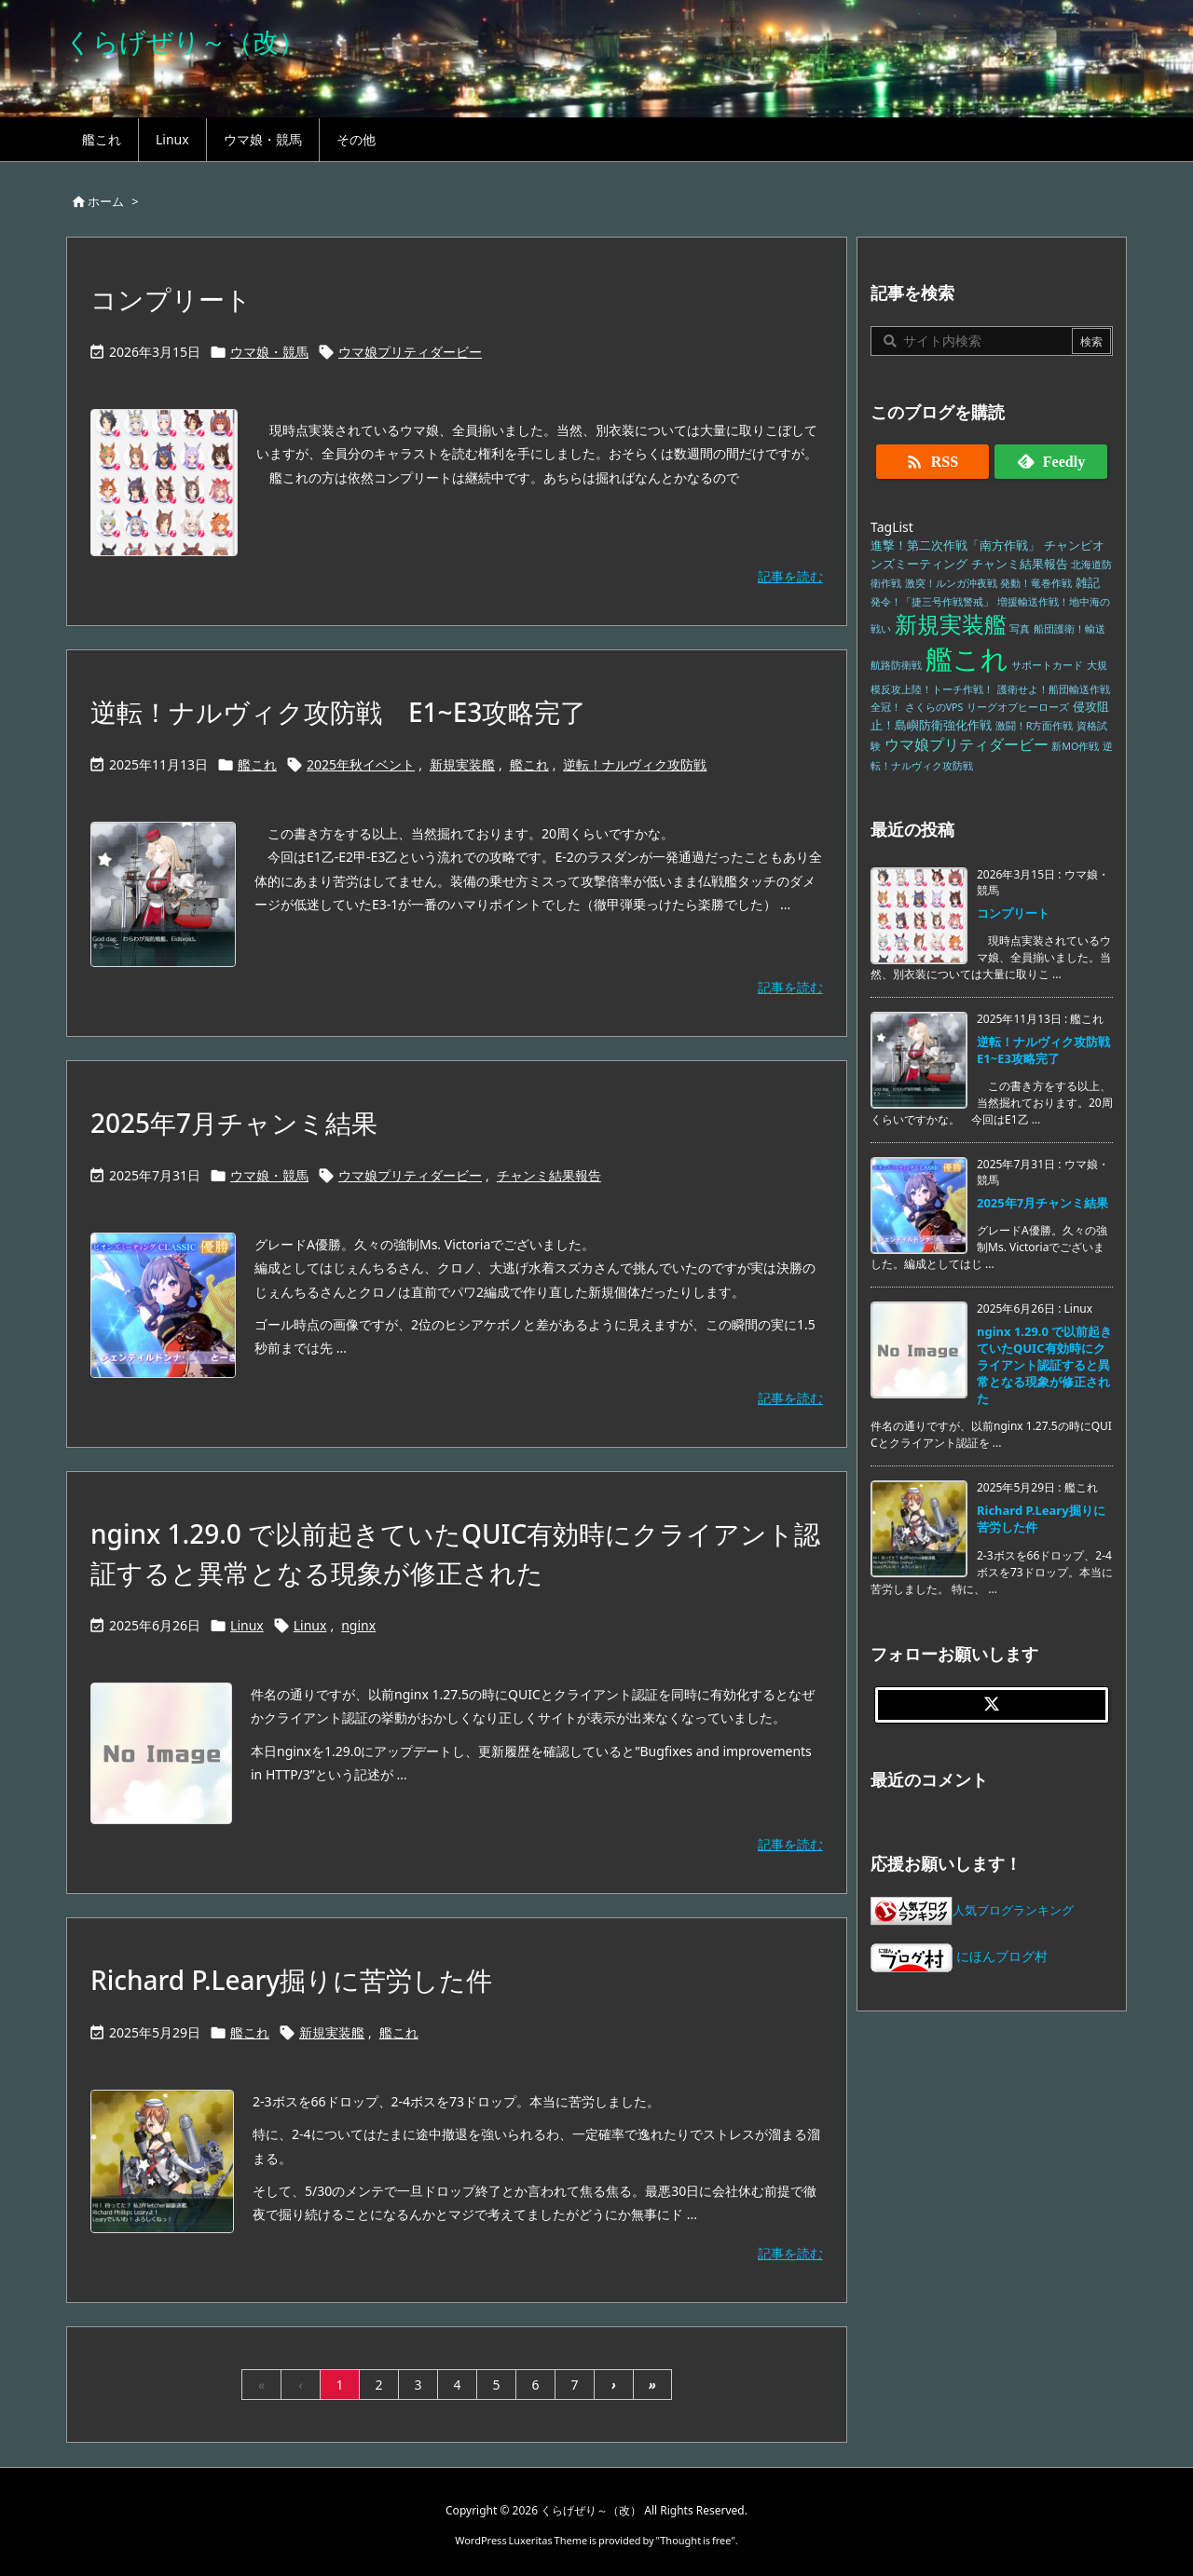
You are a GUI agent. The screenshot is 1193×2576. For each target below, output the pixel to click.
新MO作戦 (1075, 746)
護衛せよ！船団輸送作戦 (1053, 689)
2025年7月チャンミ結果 (233, 1122)
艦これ (257, 764)
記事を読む (790, 576)
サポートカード (1047, 665)
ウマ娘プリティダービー (410, 352)
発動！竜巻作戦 (1036, 583)
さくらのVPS (934, 707)
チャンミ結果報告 (549, 1175)
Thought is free (695, 2540)
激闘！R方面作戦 (1034, 725)
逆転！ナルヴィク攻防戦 (634, 764)
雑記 (1088, 583)
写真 (1019, 628)
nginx (358, 1625)
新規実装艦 (462, 764)
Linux (247, 1625)
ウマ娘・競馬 (269, 352)
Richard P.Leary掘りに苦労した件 (291, 1979)
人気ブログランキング (1013, 1910)
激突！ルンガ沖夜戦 (951, 583)
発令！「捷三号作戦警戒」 (932, 601)
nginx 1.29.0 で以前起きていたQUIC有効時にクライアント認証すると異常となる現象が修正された (1044, 1365)
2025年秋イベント (361, 764)
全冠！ (886, 707)
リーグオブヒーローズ (1018, 707)
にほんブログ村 (959, 1956)
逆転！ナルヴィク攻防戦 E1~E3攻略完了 (338, 711)
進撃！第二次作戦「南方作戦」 (955, 545)
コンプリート (171, 299)
